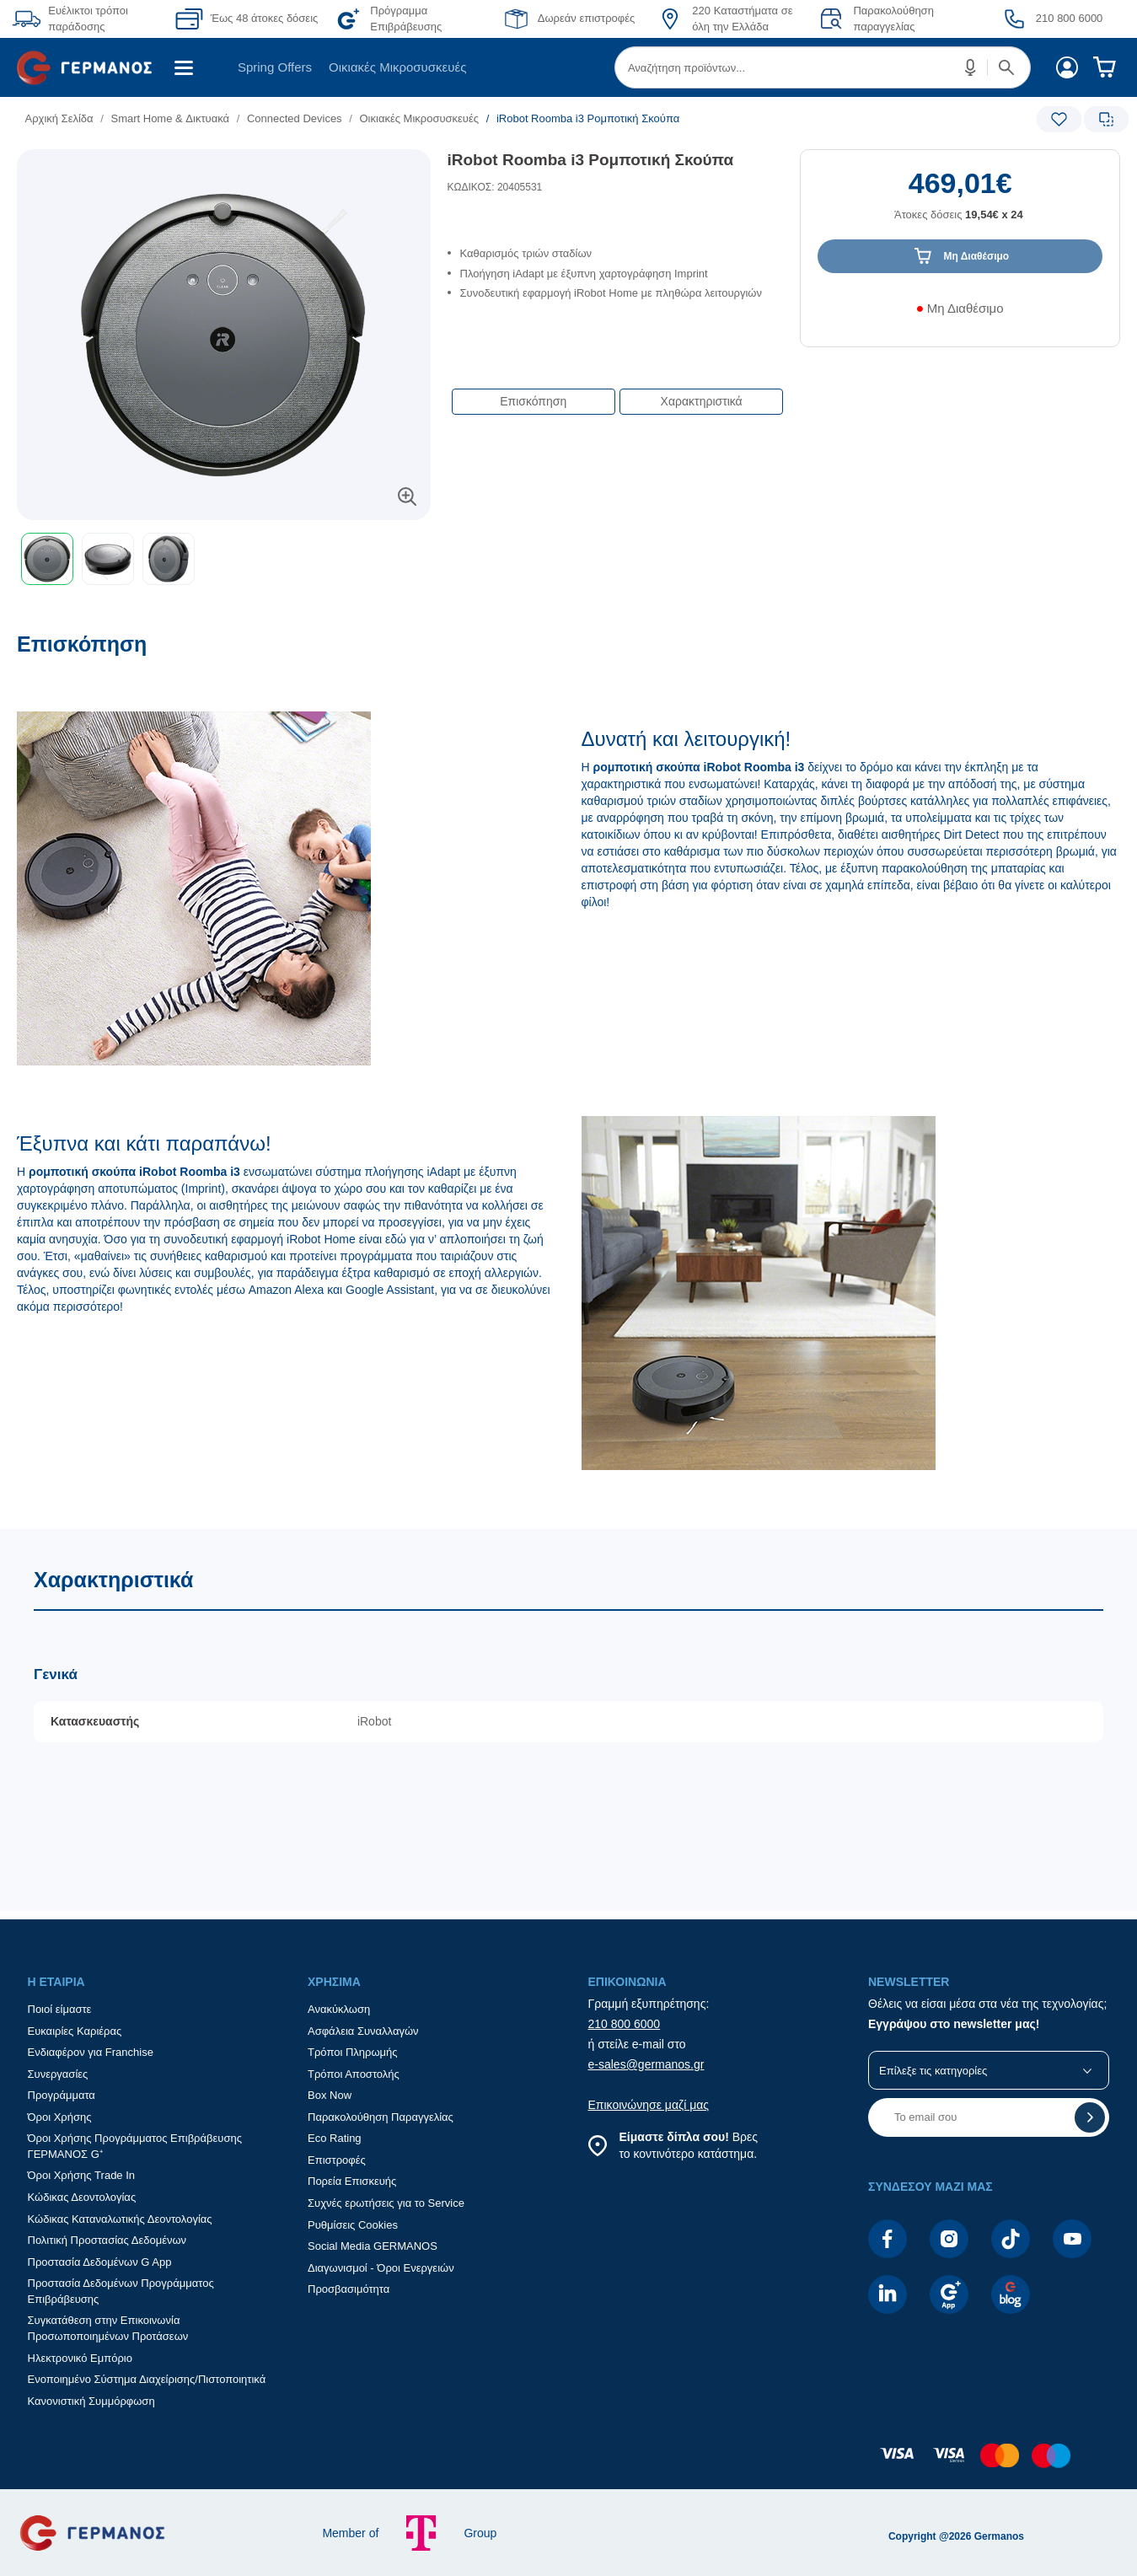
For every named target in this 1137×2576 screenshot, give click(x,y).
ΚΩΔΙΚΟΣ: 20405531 (495, 187)
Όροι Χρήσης (60, 2117)
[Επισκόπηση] (568, 1080)
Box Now (329, 2095)
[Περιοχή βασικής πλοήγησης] (568, 67)
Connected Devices (294, 118)
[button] (971, 67)
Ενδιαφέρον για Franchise (90, 2052)
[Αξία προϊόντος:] (960, 203)
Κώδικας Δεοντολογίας (82, 2197)
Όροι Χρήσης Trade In (82, 2175)
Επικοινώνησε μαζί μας (649, 2105)
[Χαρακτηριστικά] (568, 1720)
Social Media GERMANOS (372, 2246)
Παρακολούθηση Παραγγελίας (380, 2117)
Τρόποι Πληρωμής (353, 2052)
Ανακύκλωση (339, 2009)
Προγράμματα (61, 2095)
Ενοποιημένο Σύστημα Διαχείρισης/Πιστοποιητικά (147, 2379)
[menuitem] (90, 67)
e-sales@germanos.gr (646, 2064)
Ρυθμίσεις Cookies (353, 2225)
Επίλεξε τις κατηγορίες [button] (933, 2070)
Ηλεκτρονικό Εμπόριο (80, 2358)
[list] (465, 118)
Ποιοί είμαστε (60, 2009)
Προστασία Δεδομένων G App (100, 2262)
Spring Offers (275, 67)
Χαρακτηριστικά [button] (702, 401)
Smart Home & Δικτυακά (169, 118)
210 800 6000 (624, 2024)
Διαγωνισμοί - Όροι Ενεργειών (381, 2268)
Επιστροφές (337, 2160)
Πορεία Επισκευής (352, 2181)
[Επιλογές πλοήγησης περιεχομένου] (616, 393)
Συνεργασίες (58, 2074)
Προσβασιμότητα (348, 2289)
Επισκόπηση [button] (533, 401)
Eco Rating (335, 2138)
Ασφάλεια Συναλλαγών (363, 2031)
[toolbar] (224, 559)
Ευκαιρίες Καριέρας (75, 2031)
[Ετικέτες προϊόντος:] (223, 168)
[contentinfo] (568, 2464)
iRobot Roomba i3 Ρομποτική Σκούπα (591, 160)
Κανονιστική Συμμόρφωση (91, 2401)
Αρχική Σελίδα (59, 118)
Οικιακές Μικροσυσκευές (397, 67)
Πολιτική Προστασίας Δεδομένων (107, 2240)
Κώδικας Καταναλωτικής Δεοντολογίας (120, 2219)
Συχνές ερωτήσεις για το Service (386, 2203)
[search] (822, 67)
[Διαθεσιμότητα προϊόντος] (960, 314)
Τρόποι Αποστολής (354, 2074)
